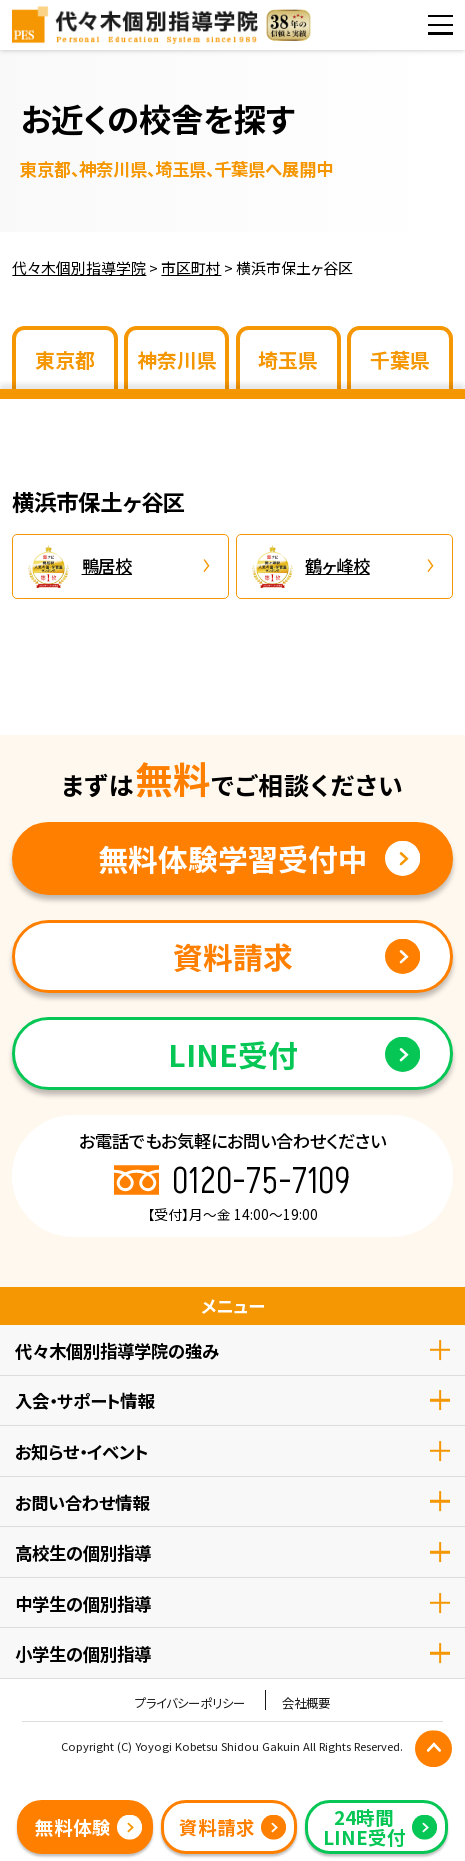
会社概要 (306, 1703)
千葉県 (400, 359)
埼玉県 (288, 359)
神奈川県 (177, 359)
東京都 (65, 359)
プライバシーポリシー (190, 1703)
